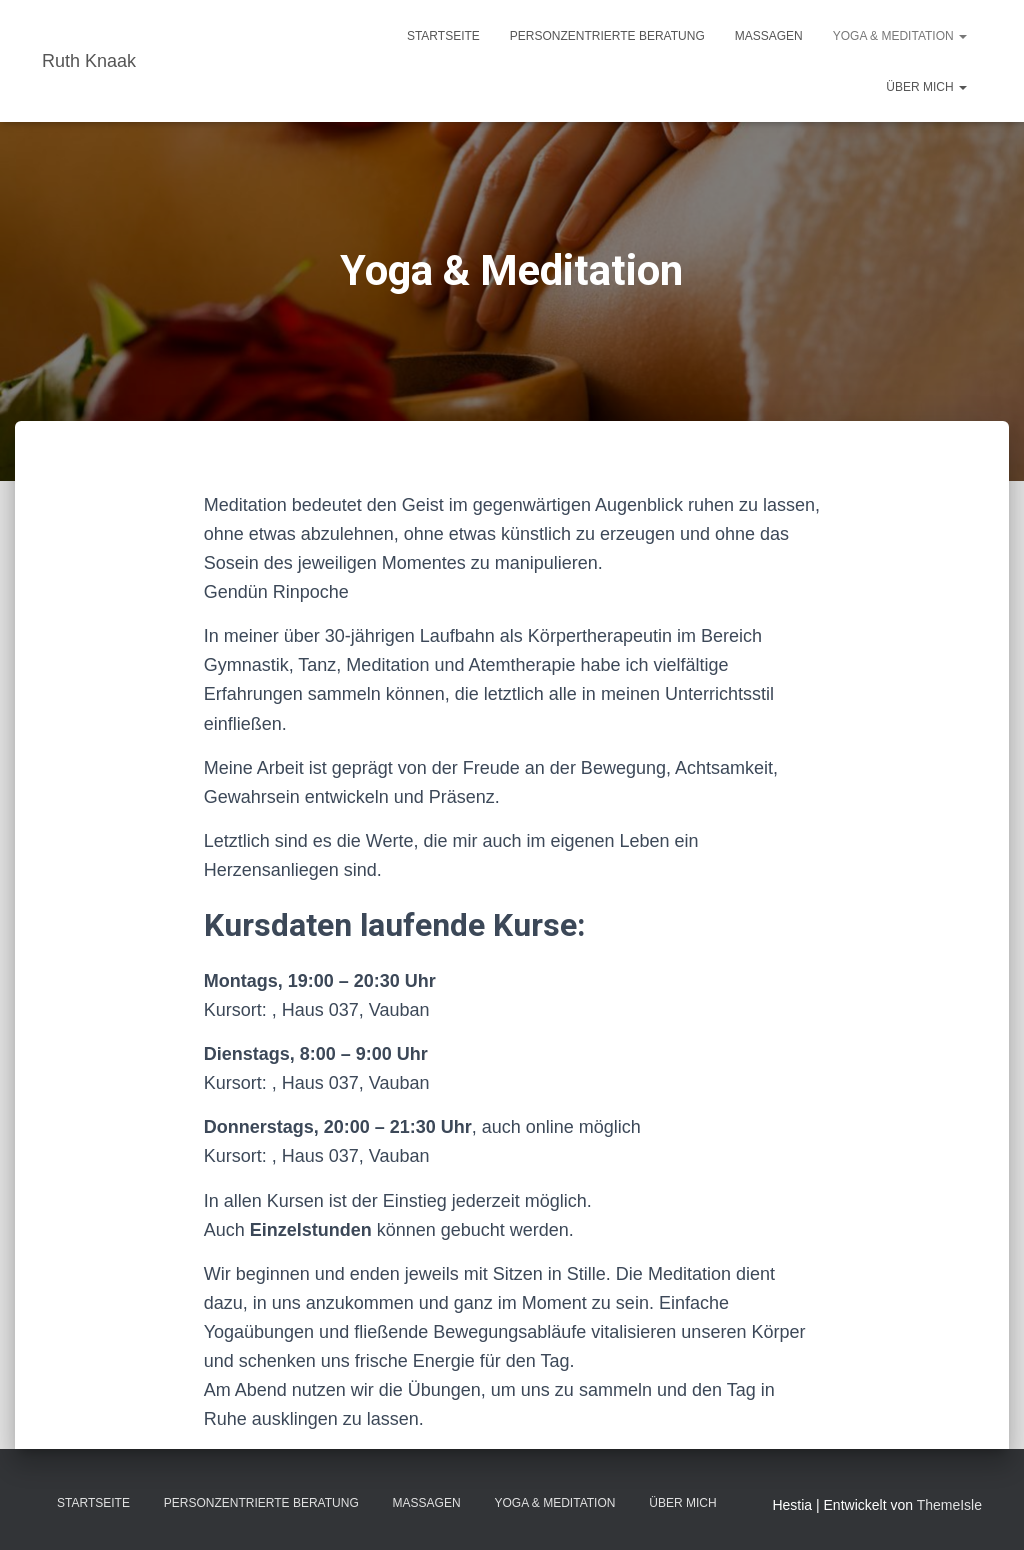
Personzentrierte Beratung (607, 36)
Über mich (926, 87)
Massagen (769, 36)
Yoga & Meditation (900, 36)
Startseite (443, 36)
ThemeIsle (949, 1505)
